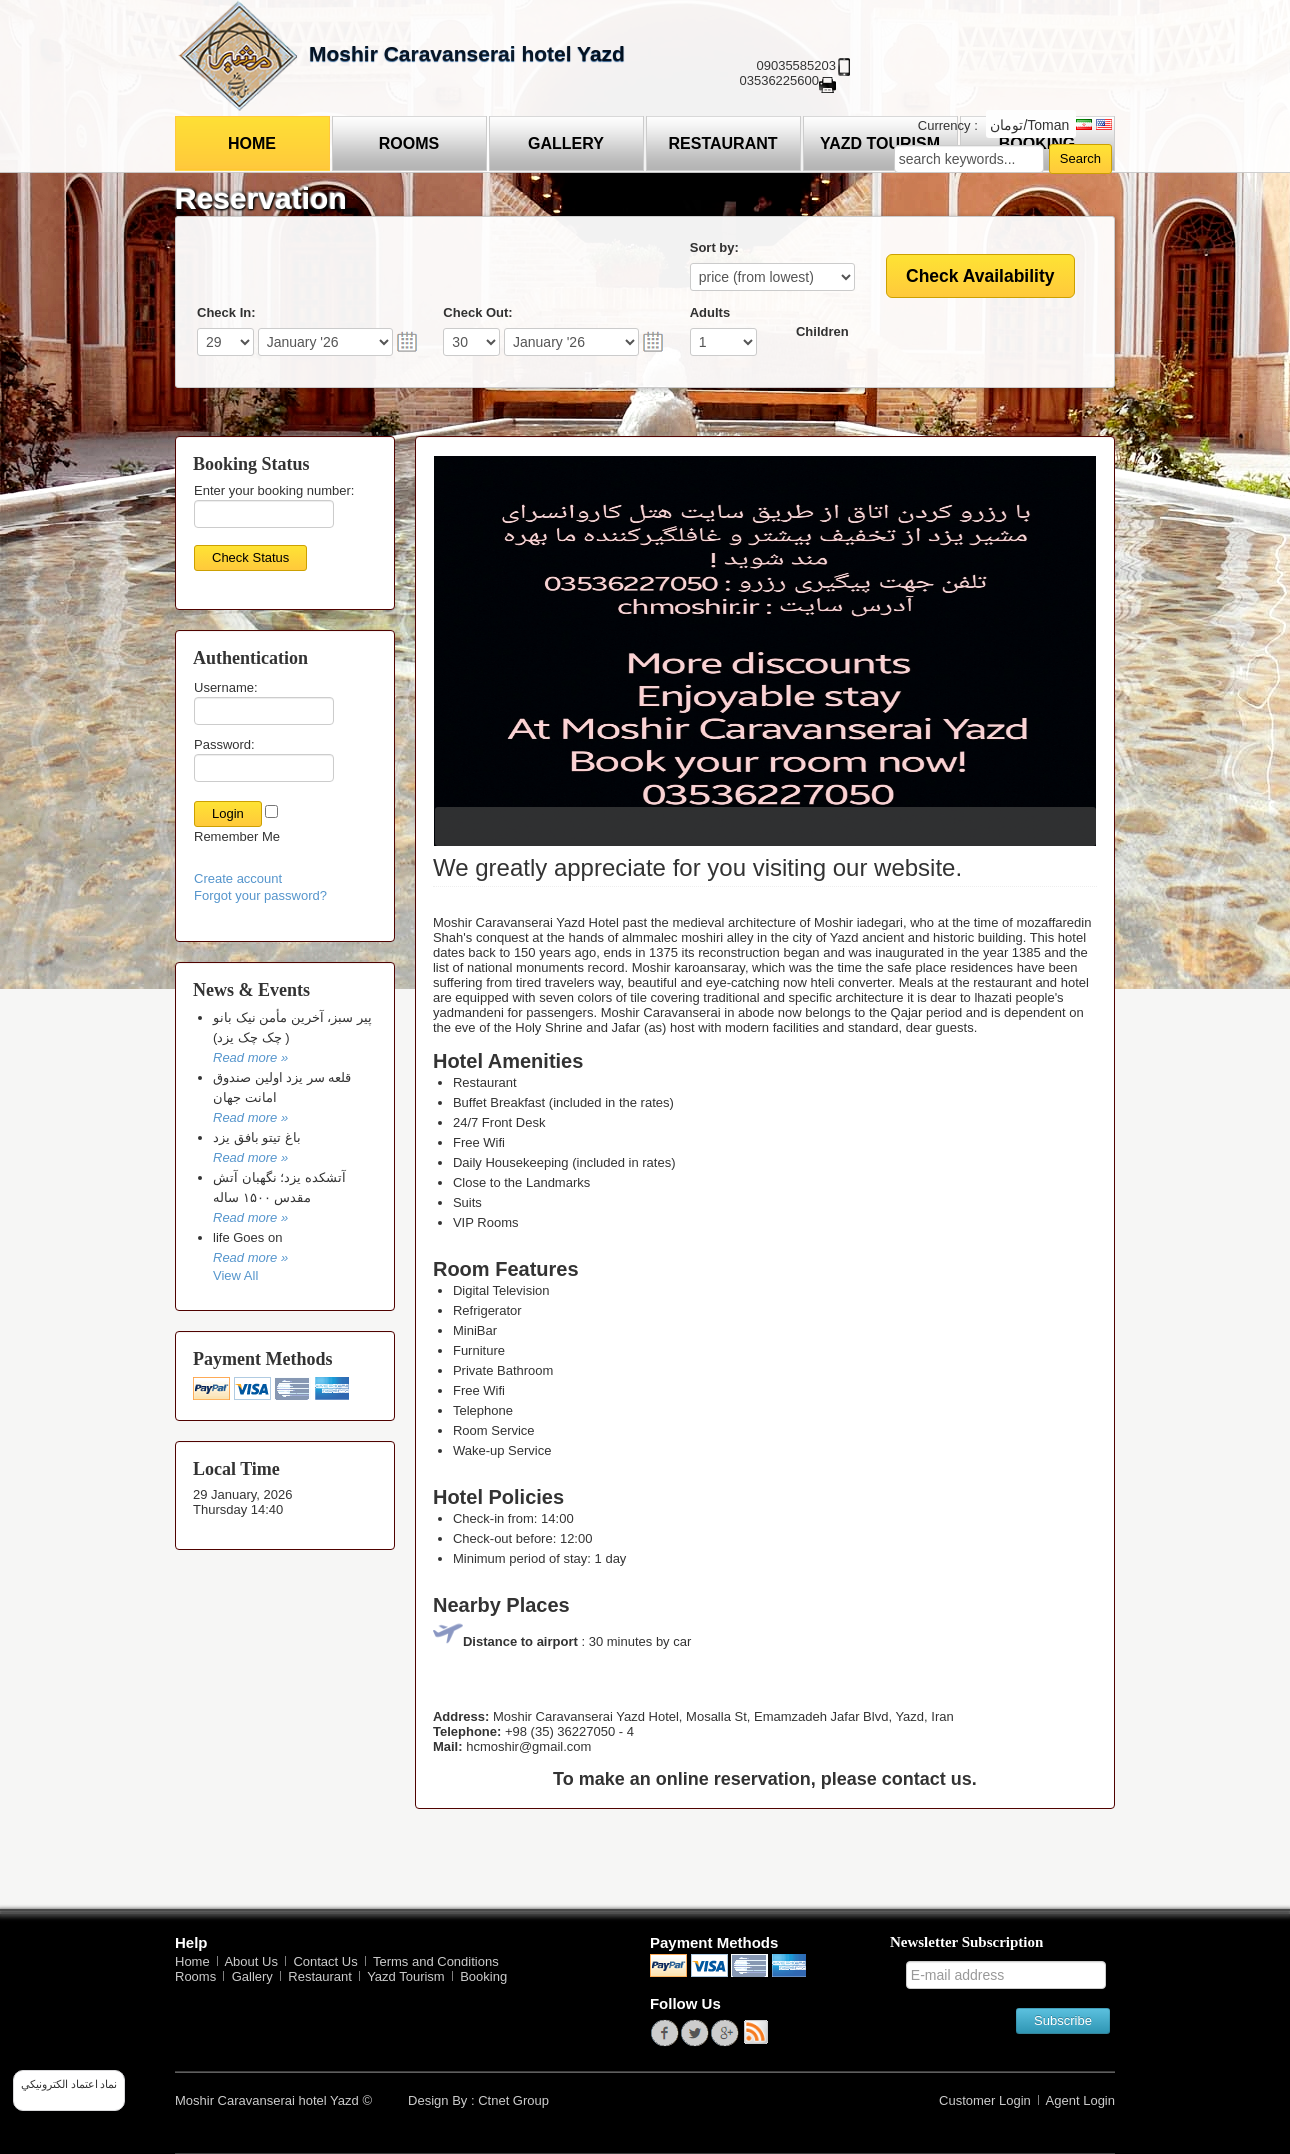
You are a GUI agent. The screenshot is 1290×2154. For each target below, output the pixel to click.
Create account (238, 878)
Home (252, 143)
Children (822, 331)
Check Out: (477, 312)
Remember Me (237, 836)
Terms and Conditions (436, 1961)
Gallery (566, 143)
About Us (250, 1961)
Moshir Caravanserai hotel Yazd (467, 53)
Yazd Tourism (406, 1976)
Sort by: (714, 247)
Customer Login (985, 2100)
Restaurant (722, 143)
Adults (710, 312)
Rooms (409, 143)
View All (235, 1275)
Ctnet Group (513, 2100)
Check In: (226, 312)
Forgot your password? (260, 895)
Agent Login (1080, 2100)
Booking (483, 1976)
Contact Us (325, 1961)
